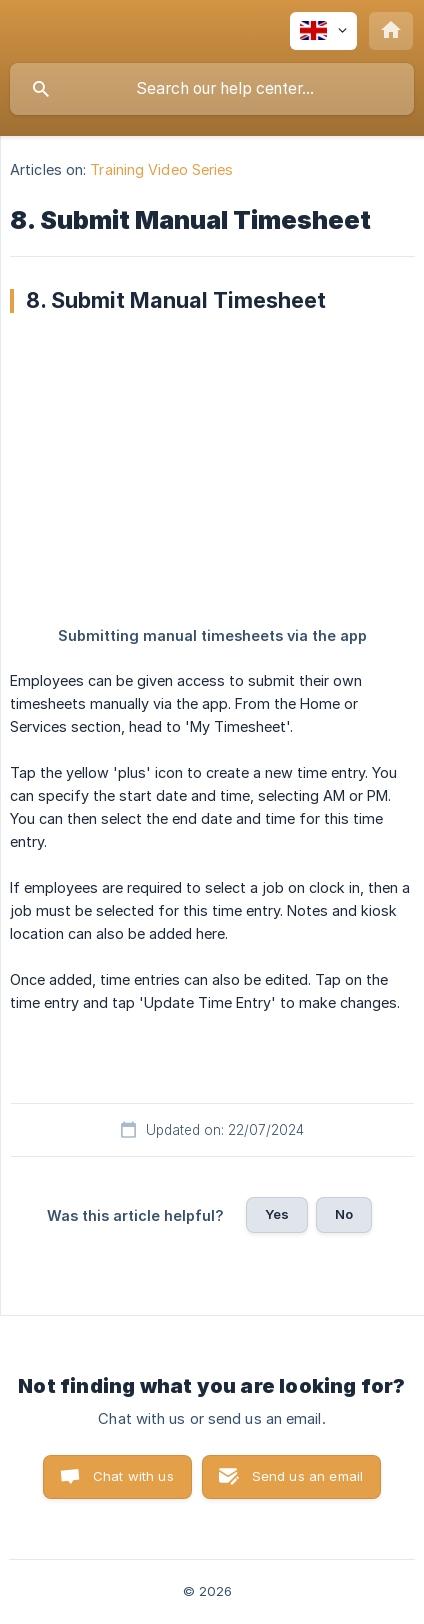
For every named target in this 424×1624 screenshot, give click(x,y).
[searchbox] (212, 89)
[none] (323, 31)
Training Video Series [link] (161, 169)
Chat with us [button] (133, 1476)
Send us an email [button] (307, 1476)
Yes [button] (277, 1214)
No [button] (344, 1214)
